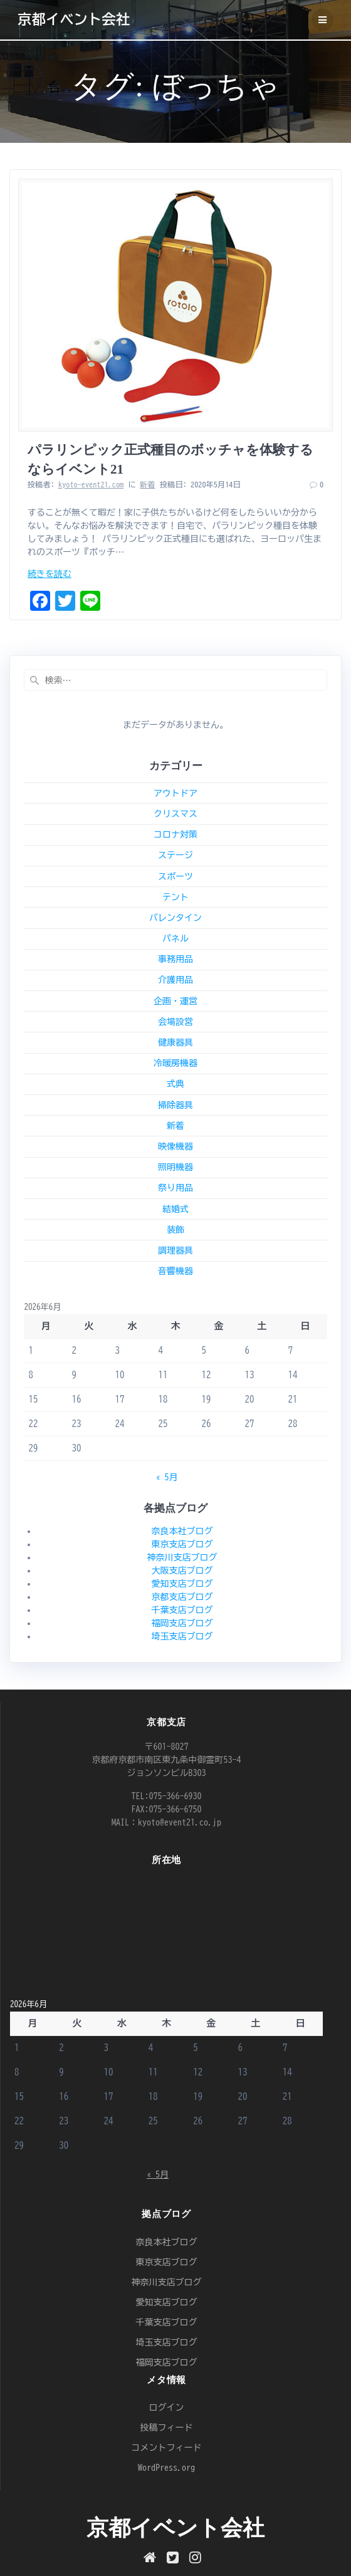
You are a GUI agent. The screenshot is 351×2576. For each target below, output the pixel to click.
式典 (175, 1083)
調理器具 (175, 1250)
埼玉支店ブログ (182, 1636)
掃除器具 (175, 1105)
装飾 (175, 1229)
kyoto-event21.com (90, 484)
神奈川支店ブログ (182, 1557)
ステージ (175, 855)
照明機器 (175, 1167)
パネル (175, 938)
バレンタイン (175, 917)
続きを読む (49, 573)
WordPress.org (166, 2467)
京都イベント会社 (74, 19)
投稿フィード (166, 2427)
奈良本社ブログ (182, 1531)
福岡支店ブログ (182, 1623)
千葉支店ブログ (182, 1610)
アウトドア (175, 793)
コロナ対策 (175, 834)
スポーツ (175, 876)
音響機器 (175, 1271)
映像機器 (175, 1146)
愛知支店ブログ (182, 1583)
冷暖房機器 (175, 1063)
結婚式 (175, 1209)
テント (175, 897)
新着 (147, 484)
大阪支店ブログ (182, 1570)
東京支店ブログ (182, 1544)
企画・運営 (175, 1001)
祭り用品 (175, 1187)
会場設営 (175, 1021)
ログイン (166, 2407)
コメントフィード (167, 2447)
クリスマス (175, 813)
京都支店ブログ (182, 1596)
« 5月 (167, 1477)
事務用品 (175, 959)
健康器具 (175, 1042)
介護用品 (175, 979)
